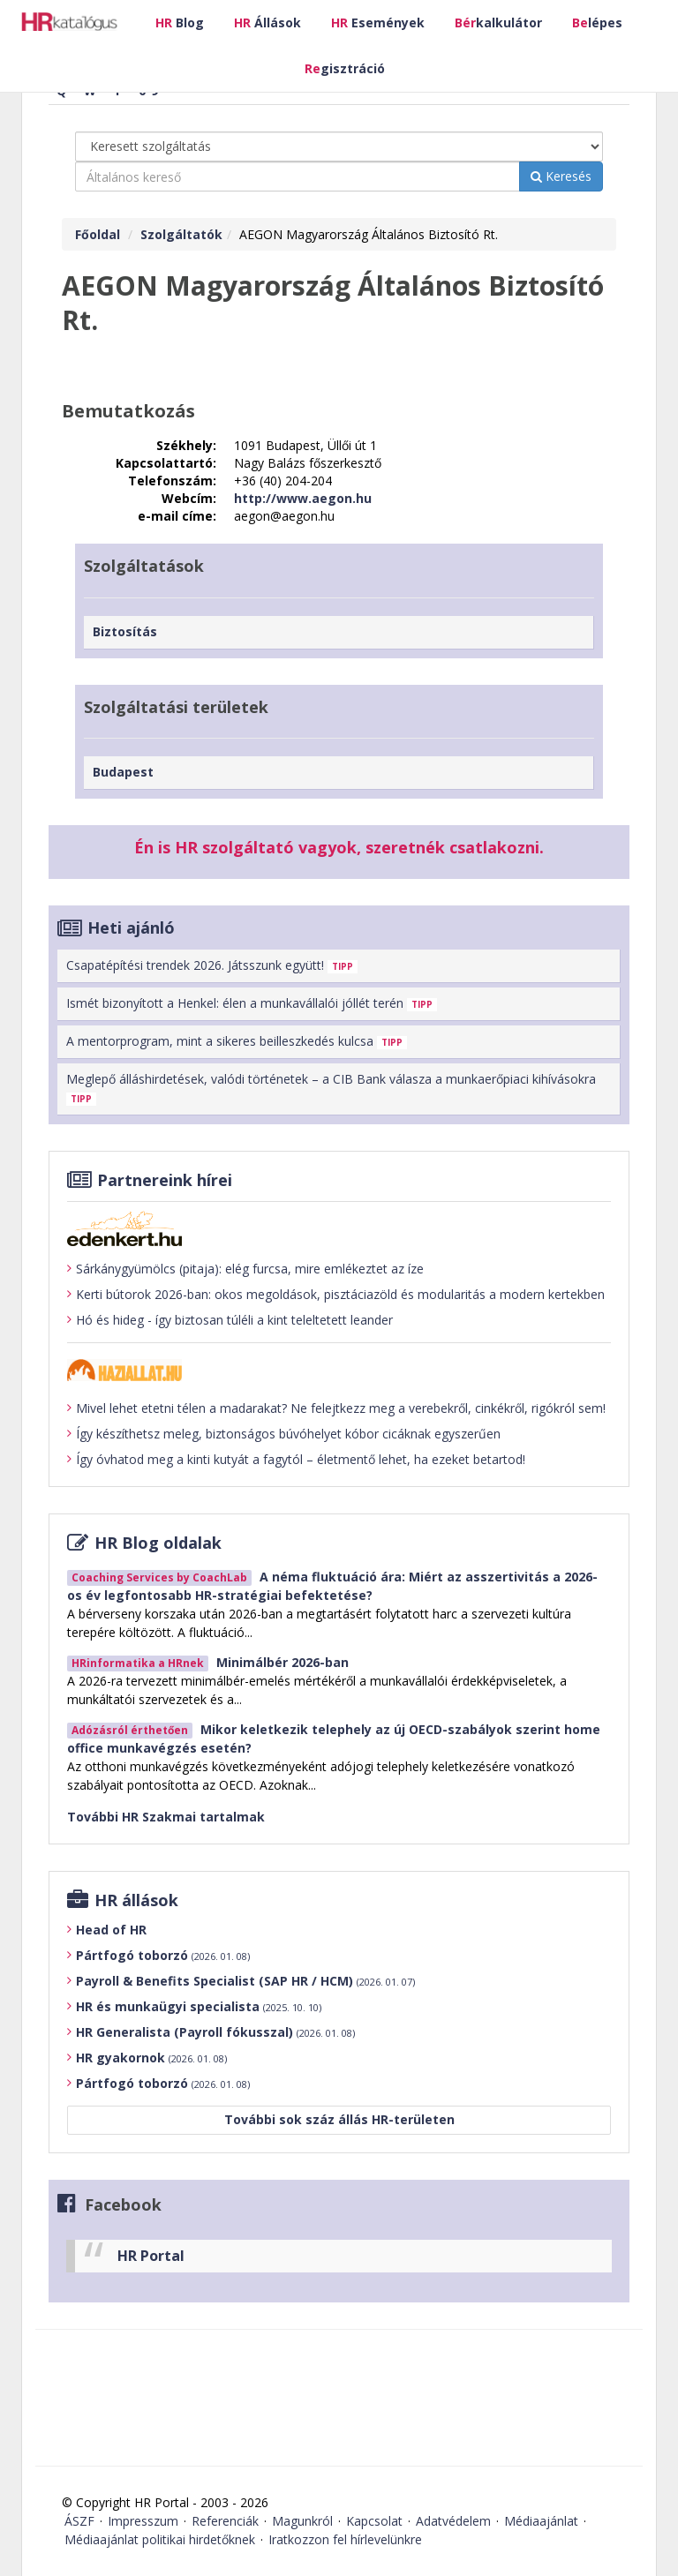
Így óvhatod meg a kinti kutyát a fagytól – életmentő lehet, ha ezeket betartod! (296, 1459)
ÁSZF (79, 2520)
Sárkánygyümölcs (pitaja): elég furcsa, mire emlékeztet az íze (245, 1269)
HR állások (136, 1900)
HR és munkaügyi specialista (198, 2006)
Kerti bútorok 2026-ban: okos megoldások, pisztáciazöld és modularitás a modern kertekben (336, 1294)
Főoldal (97, 234)
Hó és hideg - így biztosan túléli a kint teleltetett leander (230, 1320)
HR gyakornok (151, 2057)
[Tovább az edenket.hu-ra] (339, 1228)
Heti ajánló (131, 927)
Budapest (123, 771)
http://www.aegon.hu (303, 498)
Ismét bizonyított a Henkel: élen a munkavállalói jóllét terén (251, 1003)
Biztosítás (125, 631)
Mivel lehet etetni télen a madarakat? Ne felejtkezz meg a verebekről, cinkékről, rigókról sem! (336, 1408)
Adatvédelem (453, 2520)
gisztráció (345, 68)
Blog (179, 22)
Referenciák (225, 2520)
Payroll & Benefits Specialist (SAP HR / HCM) (245, 1980)
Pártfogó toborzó (163, 1955)
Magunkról (302, 2520)
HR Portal (151, 2255)
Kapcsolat (374, 2520)
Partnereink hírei (164, 1179)
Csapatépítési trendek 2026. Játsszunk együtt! (212, 965)
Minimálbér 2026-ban (282, 1662)
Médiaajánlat (541, 2520)
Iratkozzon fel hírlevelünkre (345, 2539)
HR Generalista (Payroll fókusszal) (215, 2032)
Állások (267, 22)
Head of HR (111, 1929)
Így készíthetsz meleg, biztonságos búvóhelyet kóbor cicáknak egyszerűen (284, 1434)
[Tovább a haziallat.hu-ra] (339, 1370)
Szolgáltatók (181, 234)
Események (378, 22)
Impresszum (143, 2520)
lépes (597, 22)
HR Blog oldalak (158, 1542)
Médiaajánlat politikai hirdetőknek (159, 2539)
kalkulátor (498, 22)
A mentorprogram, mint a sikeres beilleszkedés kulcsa (236, 1041)
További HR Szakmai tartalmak (166, 1816)
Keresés (561, 176)
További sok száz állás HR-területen (339, 2119)
